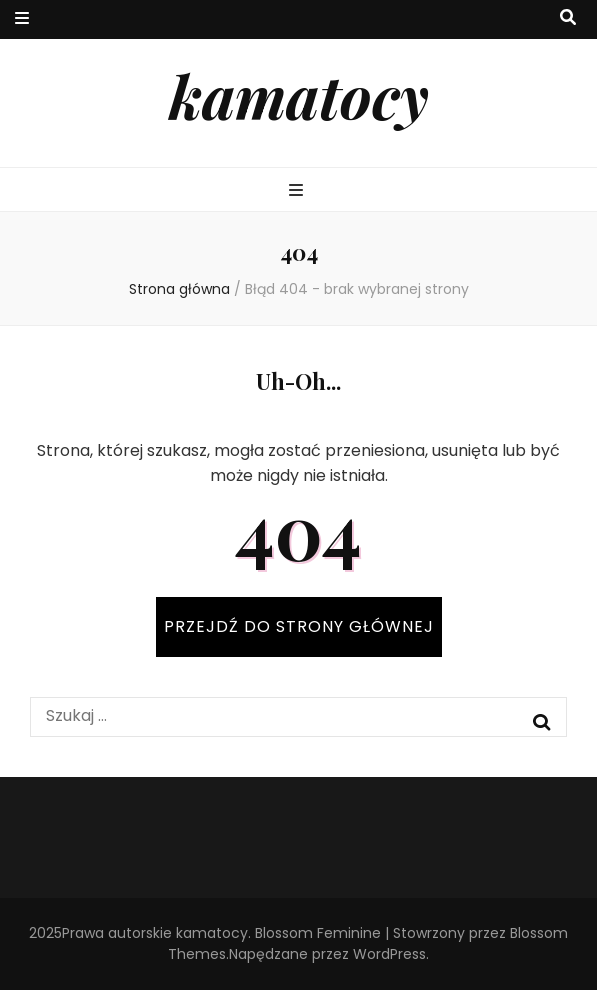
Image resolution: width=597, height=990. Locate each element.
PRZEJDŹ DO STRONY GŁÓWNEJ (299, 626)
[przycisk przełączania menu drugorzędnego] (22, 19)
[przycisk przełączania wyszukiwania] (568, 18)
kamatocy (299, 95)
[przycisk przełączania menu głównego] (298, 191)
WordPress (389, 954)
